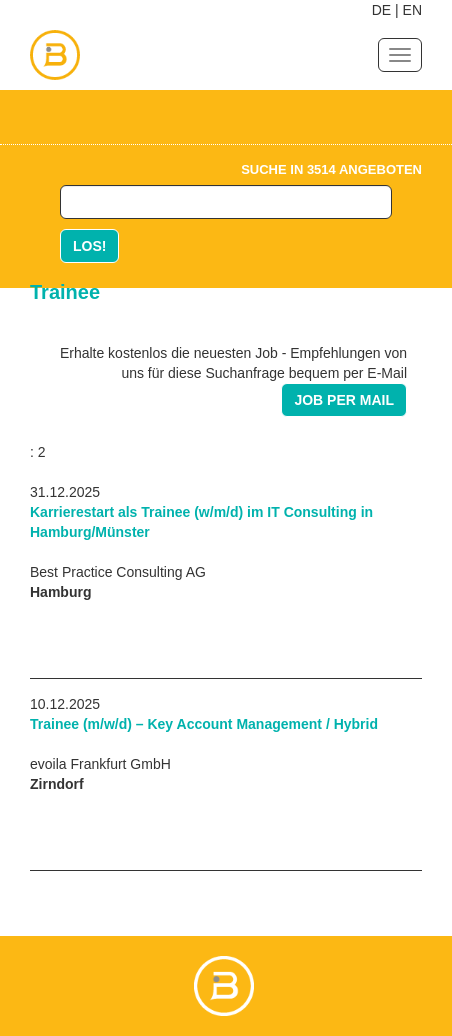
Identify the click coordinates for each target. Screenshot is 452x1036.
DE (381, 10)
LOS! (89, 246)
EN (412, 10)
